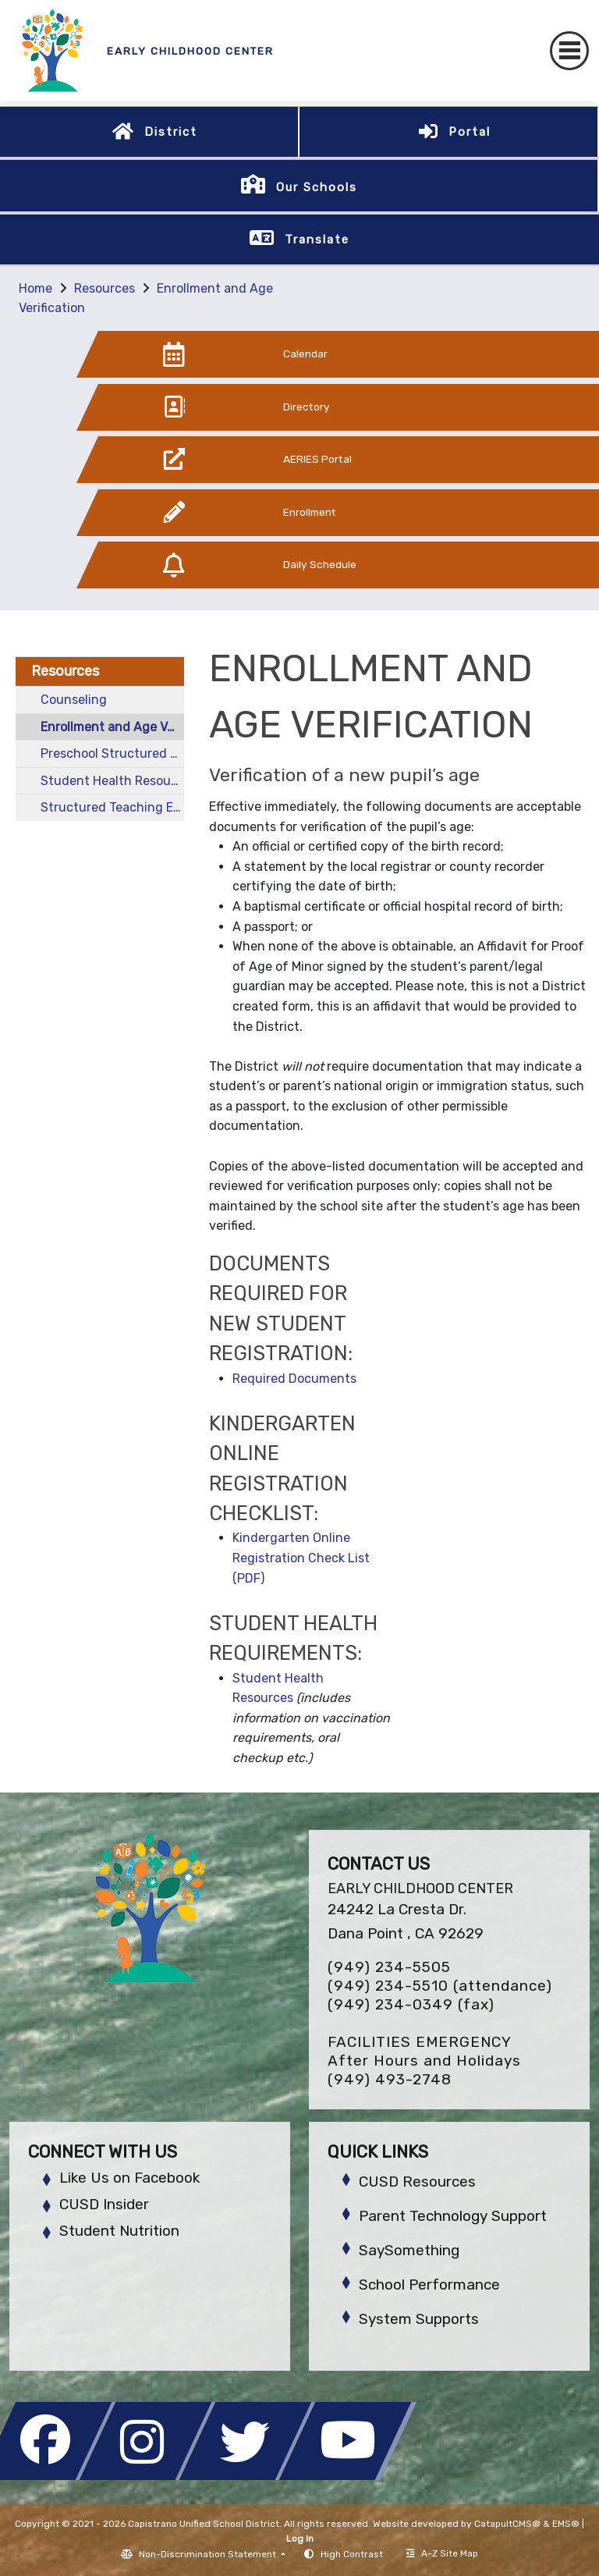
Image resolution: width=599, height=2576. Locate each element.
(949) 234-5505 (389, 1967)
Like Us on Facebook (129, 2178)
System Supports (419, 2319)
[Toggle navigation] (569, 50)
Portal (469, 132)
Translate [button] (317, 240)
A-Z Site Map (442, 2553)
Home (35, 288)
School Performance (429, 2285)
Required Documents (294, 1378)
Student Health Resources (112, 780)
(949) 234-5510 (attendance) (440, 1986)
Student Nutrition (119, 2231)
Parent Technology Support (453, 2216)
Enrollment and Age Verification (112, 727)
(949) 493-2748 (390, 2079)
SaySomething (409, 2250)
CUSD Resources (417, 2181)
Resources (104, 288)
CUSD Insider (104, 2204)
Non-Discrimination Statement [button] (208, 2554)
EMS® (566, 2523)
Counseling (74, 699)
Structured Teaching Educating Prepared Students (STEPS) (112, 807)
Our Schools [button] (316, 187)
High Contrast (352, 2554)
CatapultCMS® (507, 2523)
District (170, 132)
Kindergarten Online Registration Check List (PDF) (301, 1557)
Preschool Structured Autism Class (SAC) (112, 753)
